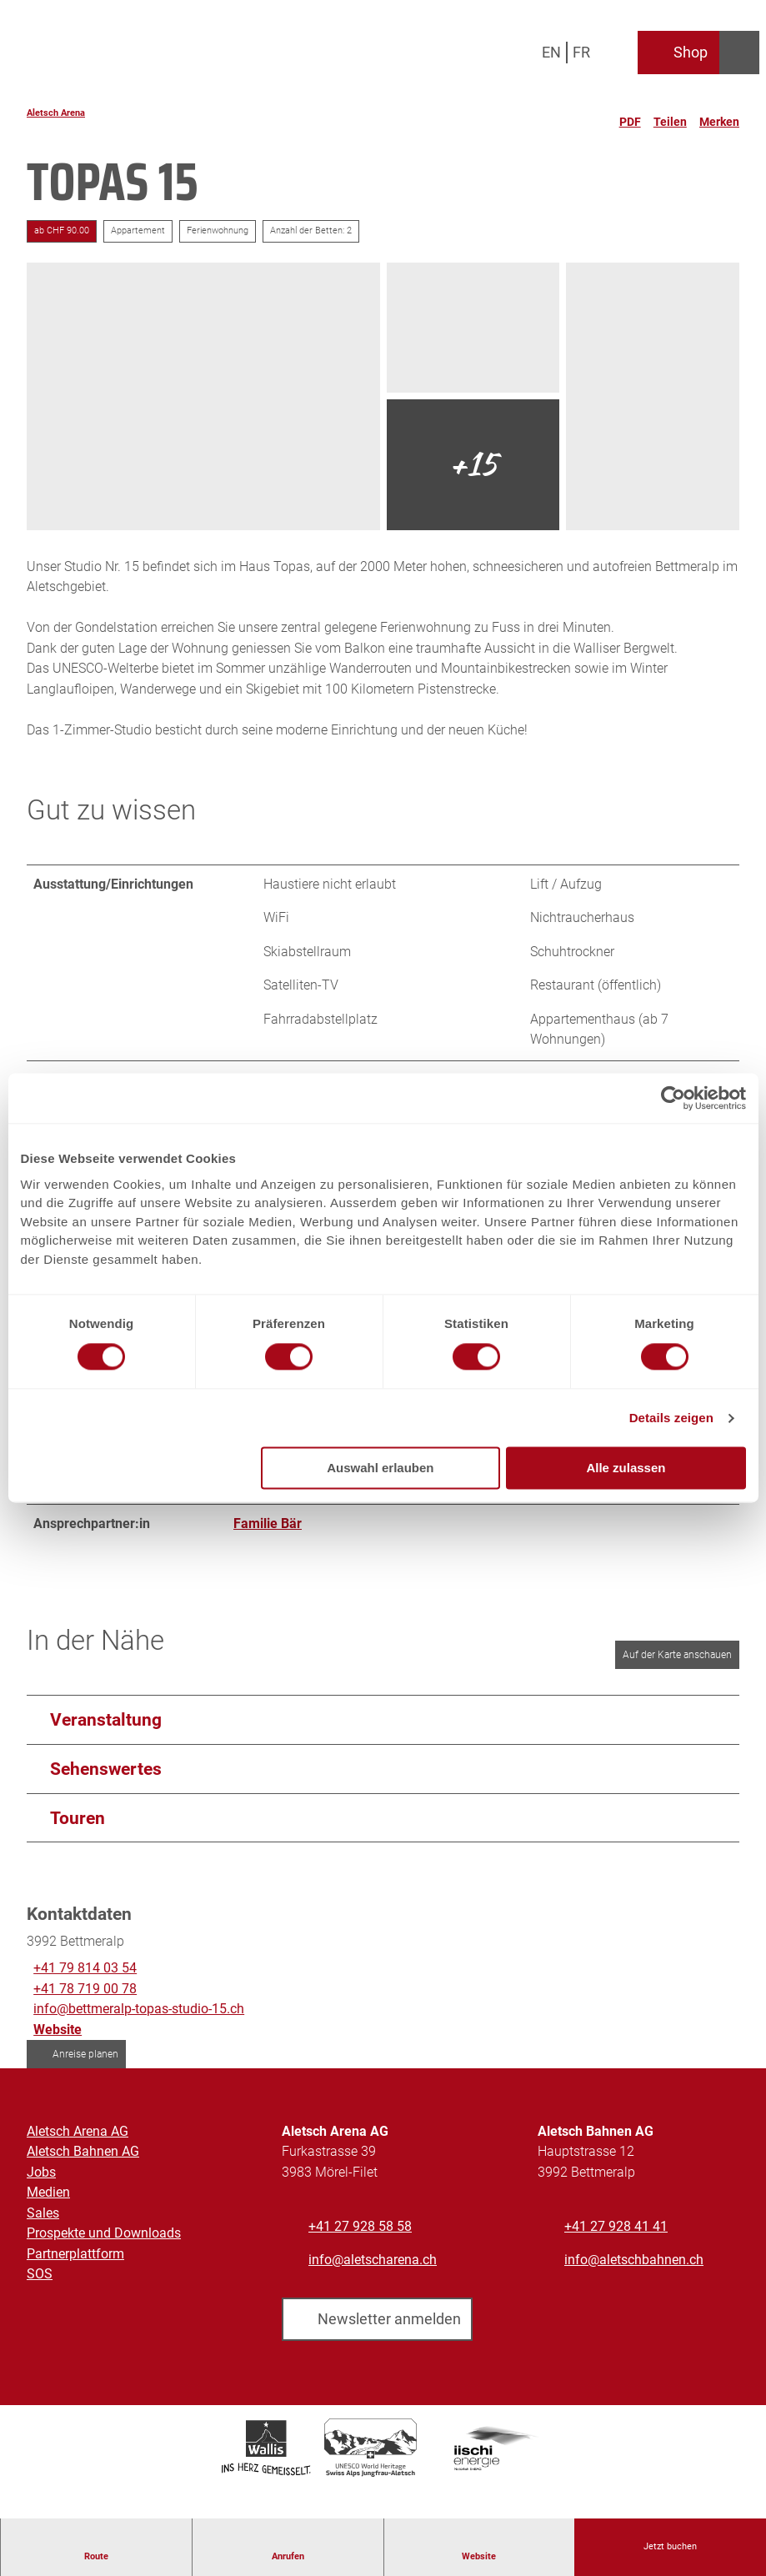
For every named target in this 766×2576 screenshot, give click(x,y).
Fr (581, 52)
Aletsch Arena (56, 113)
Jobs (41, 2184)
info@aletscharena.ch (372, 2272)
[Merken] (719, 115)
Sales (43, 2225)
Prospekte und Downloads (104, 2245)
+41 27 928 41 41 (616, 2239)
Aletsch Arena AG (77, 2143)
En (551, 52)
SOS (40, 2286)
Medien (48, 2205)
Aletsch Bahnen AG (83, 2164)
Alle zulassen (625, 1468)
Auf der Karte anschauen (677, 1666)
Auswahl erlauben (380, 1468)
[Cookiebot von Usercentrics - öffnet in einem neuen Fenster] (673, 1097)
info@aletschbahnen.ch (633, 2272)
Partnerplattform (75, 2265)
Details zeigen (671, 1418)
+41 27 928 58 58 (360, 2239)
